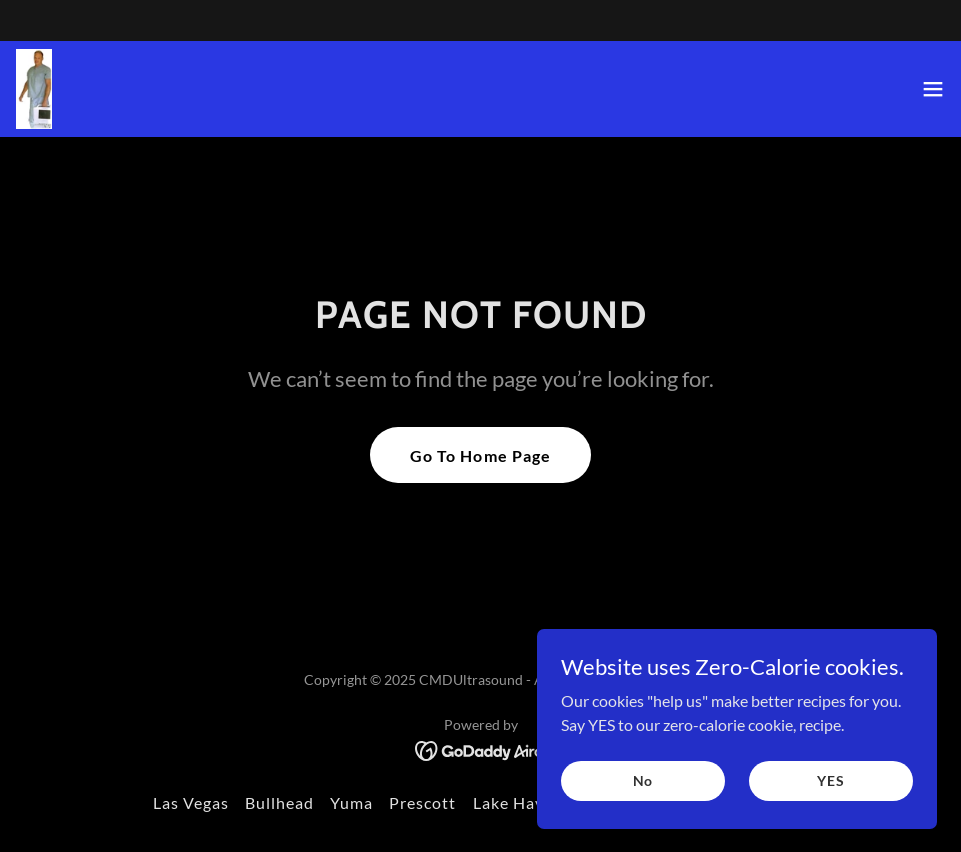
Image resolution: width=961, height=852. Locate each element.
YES (831, 807)
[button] (933, 89)
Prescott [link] (422, 802)
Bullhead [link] (279, 802)
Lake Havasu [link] (522, 802)
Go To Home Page (480, 455)
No (643, 807)
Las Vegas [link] (191, 802)
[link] (34, 89)
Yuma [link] (351, 802)
